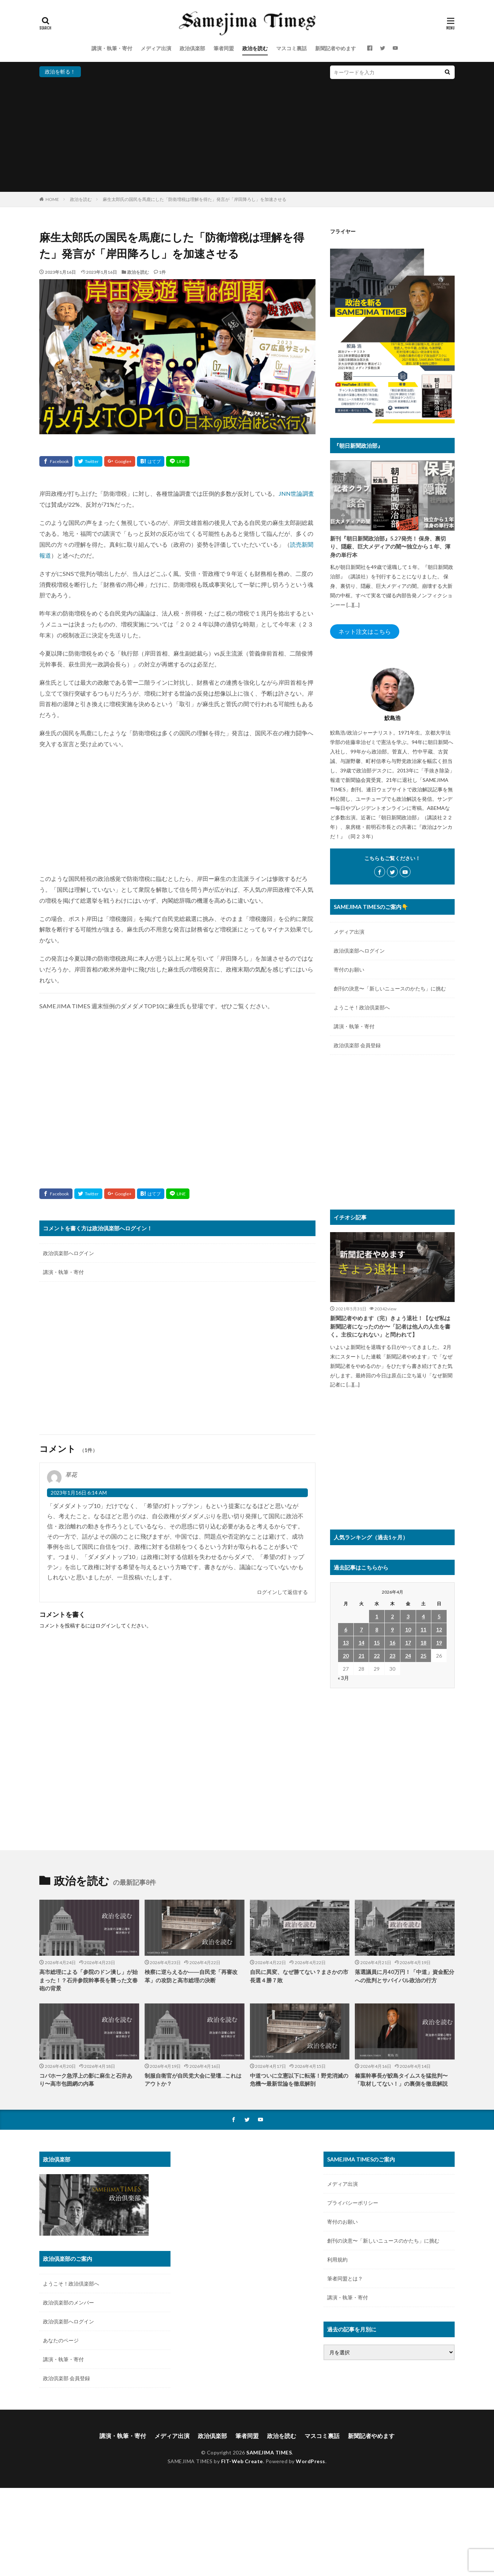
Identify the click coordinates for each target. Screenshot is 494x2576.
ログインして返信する (282, 1592)
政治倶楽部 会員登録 (357, 1045)
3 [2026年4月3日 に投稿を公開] (408, 1616)
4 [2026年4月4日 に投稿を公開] (423, 1616)
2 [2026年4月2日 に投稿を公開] (392, 1616)
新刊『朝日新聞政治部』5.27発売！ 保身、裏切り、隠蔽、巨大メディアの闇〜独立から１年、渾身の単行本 (390, 546)
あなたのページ (61, 2340)
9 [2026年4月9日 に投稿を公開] (392, 1629)
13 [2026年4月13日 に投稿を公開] (346, 1642)
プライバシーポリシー (352, 2203)
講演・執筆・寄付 (111, 48)
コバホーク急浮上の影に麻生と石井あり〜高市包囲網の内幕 (85, 2079)
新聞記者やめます (335, 48)
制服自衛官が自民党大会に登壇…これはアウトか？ (193, 2079)
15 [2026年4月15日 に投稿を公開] (377, 1642)
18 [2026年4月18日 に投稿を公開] (423, 1642)
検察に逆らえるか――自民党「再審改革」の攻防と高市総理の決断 (191, 1975)
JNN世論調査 (296, 493)
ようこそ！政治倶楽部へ (362, 1007)
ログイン (105, 1625)
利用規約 (337, 2259)
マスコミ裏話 (291, 48)
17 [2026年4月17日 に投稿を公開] (408, 1642)
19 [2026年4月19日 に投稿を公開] (439, 1642)
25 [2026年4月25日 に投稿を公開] (423, 1656)
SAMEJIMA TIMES (269, 2452)
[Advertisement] (247, 134)
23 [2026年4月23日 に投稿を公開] (392, 1656)
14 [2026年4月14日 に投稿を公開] (361, 1642)
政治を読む (255, 48)
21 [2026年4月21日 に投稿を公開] (361, 1656)
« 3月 (343, 1678)
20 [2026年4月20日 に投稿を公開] (346, 1656)
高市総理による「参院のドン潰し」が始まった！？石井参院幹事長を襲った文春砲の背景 (88, 1979)
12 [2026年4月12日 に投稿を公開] (439, 1629)
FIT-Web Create (242, 2461)
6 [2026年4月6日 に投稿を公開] (345, 1629)
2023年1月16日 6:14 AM (79, 1492)
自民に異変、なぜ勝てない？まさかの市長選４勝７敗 (299, 1975)
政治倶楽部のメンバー (68, 2302)
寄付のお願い (349, 969)
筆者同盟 (223, 48)
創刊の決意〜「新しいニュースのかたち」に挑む (390, 988)
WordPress (310, 2461)
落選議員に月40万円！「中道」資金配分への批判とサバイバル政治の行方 (404, 1975)
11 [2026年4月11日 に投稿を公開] (423, 1629)
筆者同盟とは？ (345, 2278)
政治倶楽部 (192, 48)
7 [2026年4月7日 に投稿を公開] (361, 1629)
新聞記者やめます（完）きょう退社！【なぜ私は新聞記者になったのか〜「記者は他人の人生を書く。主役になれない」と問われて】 (390, 1326)
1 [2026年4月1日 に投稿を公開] (376, 1616)
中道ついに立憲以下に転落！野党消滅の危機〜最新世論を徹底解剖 (299, 2079)
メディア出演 (156, 48)
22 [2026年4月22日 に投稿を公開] (377, 1656)
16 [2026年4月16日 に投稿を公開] (392, 1642)
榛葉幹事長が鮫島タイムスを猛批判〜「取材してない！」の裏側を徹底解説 (401, 2079)
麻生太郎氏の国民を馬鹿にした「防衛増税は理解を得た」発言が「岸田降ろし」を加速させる (194, 199)
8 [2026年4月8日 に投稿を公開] (376, 1629)
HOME (52, 199)
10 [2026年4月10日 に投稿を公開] (408, 1629)
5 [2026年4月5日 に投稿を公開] (439, 1616)
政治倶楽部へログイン (68, 1253)
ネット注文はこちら (364, 631)
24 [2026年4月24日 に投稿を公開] (408, 1656)
